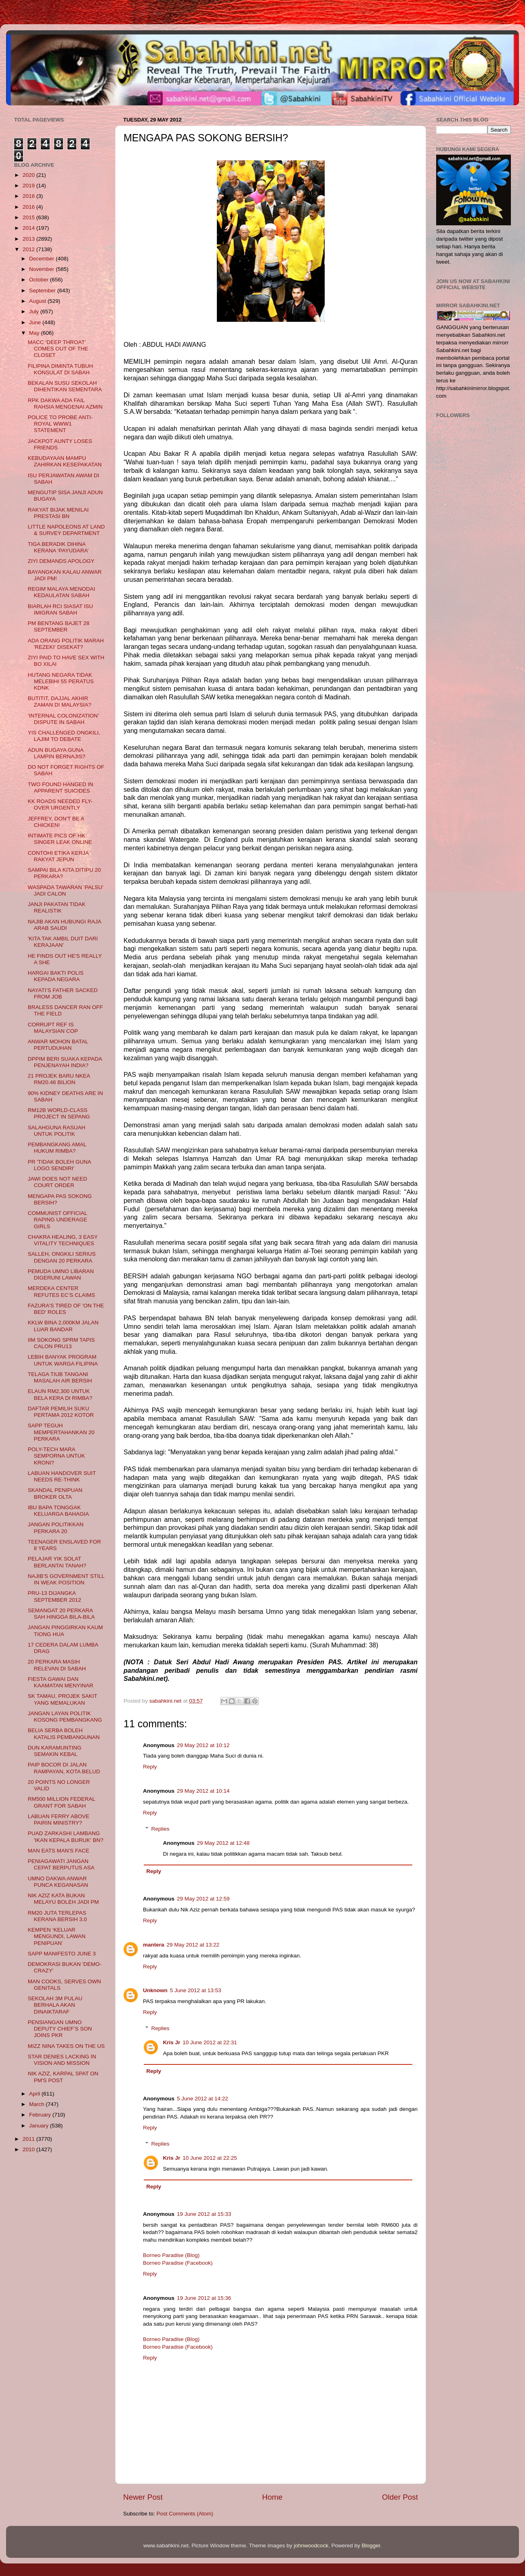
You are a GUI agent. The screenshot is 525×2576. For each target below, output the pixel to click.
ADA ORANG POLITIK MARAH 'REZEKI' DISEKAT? (66, 644)
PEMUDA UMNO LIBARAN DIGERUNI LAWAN (61, 1274)
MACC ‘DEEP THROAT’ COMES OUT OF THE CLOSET (58, 348)
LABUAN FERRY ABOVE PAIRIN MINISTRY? (59, 1819)
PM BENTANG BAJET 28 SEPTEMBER (59, 626)
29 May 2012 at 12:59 (203, 1899)
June (35, 322)
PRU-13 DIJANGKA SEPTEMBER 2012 (54, 1596)
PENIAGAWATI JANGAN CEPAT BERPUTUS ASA (61, 1864)
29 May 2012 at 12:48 (223, 1843)
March (37, 2104)
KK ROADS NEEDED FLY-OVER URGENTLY (60, 804)
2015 (29, 217)
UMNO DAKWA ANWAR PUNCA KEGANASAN (58, 1881)
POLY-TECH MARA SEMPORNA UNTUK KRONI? (56, 1455)
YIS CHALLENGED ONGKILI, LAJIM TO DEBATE (64, 736)
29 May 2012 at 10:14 (203, 1791)
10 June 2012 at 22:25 (210, 2158)
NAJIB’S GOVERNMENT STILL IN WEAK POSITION (66, 1579)
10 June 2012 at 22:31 (210, 2042)
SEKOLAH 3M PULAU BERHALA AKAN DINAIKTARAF (55, 2004)
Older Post (400, 2497)
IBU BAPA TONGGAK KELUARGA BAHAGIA (58, 1510)
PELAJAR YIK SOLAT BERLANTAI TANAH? (57, 1562)
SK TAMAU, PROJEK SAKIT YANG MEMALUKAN (62, 1699)
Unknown (155, 1990)
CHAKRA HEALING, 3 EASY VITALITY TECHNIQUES (63, 1240)
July (34, 311)
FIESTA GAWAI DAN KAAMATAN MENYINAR (60, 1682)
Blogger (371, 2545)
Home (272, 2497)
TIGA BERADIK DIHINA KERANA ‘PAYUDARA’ (58, 547)
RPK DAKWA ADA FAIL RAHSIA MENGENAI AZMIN (65, 403)
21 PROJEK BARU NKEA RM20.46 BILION (59, 1079)
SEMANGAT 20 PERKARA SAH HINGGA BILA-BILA (61, 1613)
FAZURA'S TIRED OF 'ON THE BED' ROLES (66, 1309)
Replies (160, 1829)
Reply (150, 1767)
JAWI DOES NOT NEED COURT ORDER (57, 1182)
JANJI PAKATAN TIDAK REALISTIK (57, 907)
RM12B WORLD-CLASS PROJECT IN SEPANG (59, 1113)
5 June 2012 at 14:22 (202, 2099)
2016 (29, 207)
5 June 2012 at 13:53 (195, 1990)
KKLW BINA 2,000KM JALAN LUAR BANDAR (63, 1325)
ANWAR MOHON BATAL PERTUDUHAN (58, 1044)
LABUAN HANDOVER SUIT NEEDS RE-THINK (62, 1476)
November (42, 269)
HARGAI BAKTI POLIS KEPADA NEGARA (56, 976)
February (40, 2115)
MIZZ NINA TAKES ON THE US (66, 2046)
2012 (29, 249)
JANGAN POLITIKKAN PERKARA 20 (56, 1527)
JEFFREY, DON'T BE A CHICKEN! (56, 822)
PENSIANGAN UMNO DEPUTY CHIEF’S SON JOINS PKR (60, 2028)
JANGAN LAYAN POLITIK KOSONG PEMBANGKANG (65, 1716)
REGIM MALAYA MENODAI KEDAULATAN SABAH (61, 592)
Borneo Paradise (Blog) (171, 2255)
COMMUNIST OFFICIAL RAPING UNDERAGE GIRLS (57, 1219)
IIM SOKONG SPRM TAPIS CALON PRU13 (61, 1343)
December (42, 259)
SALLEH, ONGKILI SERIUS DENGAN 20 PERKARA (62, 1257)
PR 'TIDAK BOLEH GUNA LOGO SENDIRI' (59, 1165)
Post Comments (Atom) (185, 2514)
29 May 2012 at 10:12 (203, 1745)
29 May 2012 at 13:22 (193, 1945)
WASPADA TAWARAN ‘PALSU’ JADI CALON (65, 890)
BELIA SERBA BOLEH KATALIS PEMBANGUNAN (64, 1733)
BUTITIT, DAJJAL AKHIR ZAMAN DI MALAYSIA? (59, 701)
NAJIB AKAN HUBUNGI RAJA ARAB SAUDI (64, 925)
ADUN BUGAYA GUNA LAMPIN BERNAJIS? (57, 753)
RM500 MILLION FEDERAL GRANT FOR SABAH (61, 1802)
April (35, 2094)
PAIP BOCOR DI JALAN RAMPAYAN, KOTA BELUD (64, 1768)
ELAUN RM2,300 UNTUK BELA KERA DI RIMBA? (60, 1394)
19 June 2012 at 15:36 (204, 2298)
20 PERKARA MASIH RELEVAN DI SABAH (57, 1665)
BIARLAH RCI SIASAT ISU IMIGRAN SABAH (60, 609)
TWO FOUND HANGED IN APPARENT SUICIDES (60, 787)
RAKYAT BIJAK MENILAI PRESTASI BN (58, 513)
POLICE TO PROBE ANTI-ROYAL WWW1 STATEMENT (60, 423)
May (35, 333)
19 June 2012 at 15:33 (204, 2214)
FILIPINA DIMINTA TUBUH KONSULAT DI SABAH (60, 369)
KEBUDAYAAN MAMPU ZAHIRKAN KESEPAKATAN (65, 461)
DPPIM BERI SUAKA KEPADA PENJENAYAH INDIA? (65, 1062)
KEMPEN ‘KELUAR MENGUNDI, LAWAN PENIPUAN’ (57, 1936)
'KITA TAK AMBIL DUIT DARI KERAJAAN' (63, 942)
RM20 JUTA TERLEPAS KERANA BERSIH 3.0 (57, 1916)
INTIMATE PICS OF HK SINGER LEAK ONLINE (60, 839)
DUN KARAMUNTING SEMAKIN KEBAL (55, 1751)
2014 (29, 228)
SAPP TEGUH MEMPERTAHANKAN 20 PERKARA (61, 1431)
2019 (29, 186)
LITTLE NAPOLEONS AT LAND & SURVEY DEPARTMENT (66, 530)
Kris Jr (172, 2042)
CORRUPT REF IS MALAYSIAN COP (53, 1028)
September (43, 290)
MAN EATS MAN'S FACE (58, 1851)
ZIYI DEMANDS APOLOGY (61, 561)
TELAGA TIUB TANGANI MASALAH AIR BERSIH (60, 1377)
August (38, 301)
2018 (29, 196)
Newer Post (143, 2497)
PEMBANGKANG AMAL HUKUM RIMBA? (57, 1147)
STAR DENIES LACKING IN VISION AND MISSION (62, 2060)
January (39, 2126)
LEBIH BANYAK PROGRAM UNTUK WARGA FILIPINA (63, 1360)
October (39, 280)
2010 (29, 2149)
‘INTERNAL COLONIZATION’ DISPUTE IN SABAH (63, 719)
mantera (153, 1945)
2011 (29, 2139)
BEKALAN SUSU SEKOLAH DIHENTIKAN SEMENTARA (65, 386)
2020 (29, 175)
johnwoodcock (311, 2545)
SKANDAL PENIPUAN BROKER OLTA (55, 1493)
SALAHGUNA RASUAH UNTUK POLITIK (57, 1130)
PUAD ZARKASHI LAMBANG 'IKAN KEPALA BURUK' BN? (65, 1836)
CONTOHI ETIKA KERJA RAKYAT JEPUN (58, 856)
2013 (29, 239)
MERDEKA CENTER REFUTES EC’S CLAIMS (61, 1291)
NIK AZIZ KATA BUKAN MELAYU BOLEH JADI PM (63, 1898)
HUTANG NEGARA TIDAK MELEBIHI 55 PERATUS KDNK (61, 681)
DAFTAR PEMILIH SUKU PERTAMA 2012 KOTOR (61, 1411)
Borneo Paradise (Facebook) (178, 2263)
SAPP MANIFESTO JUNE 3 (62, 1954)
